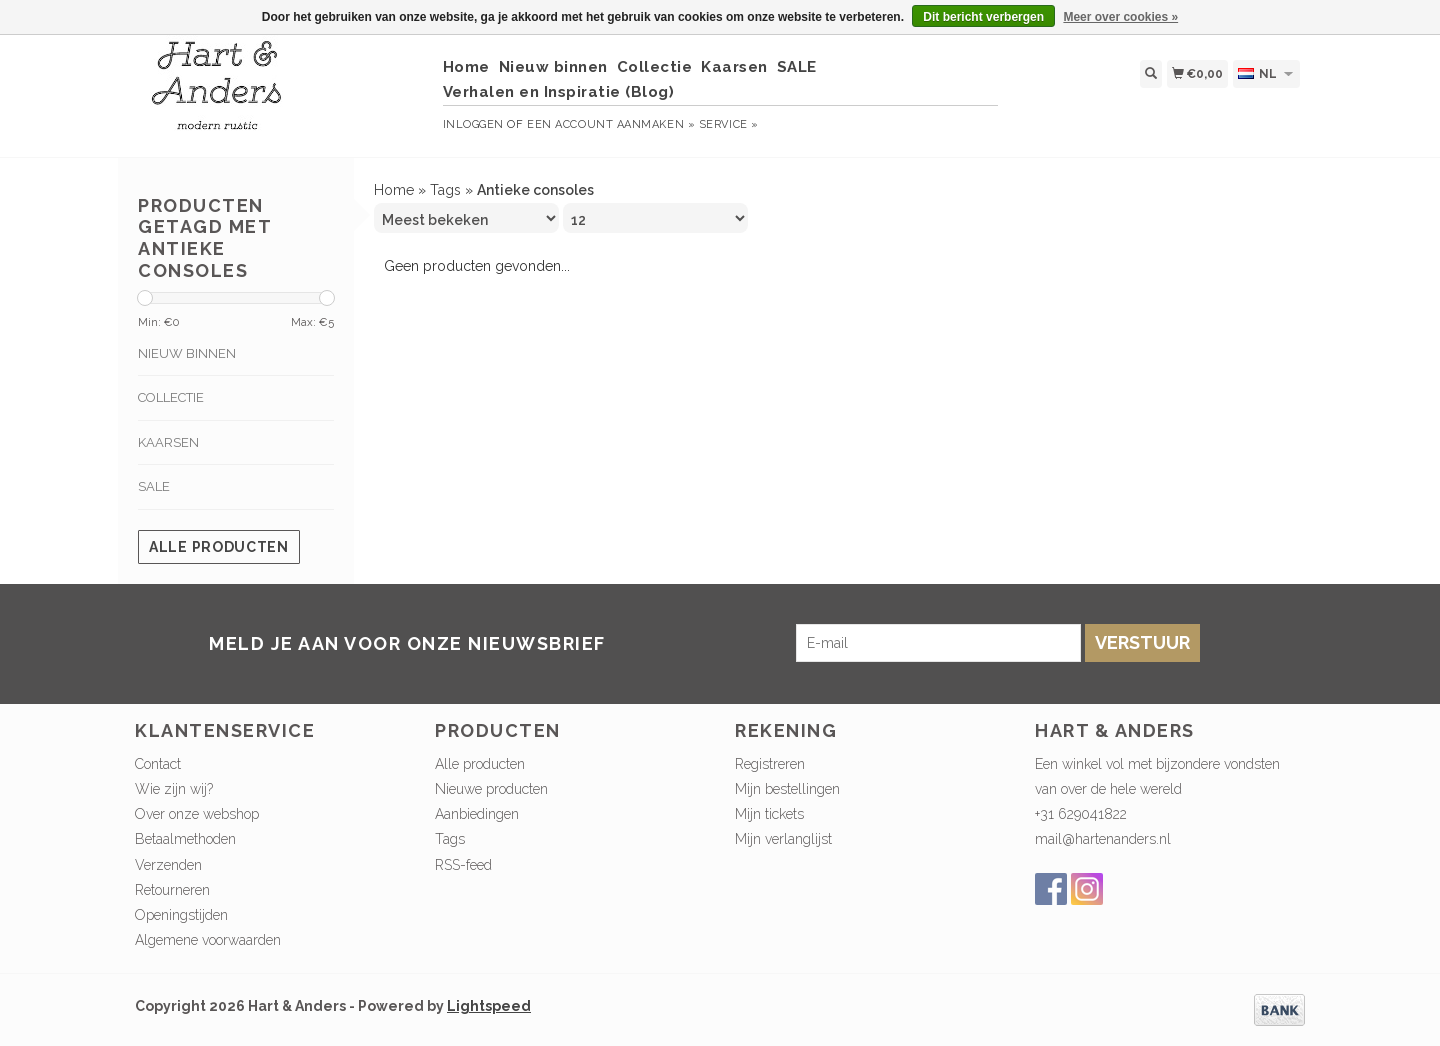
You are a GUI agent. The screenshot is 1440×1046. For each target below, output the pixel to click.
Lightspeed (489, 1006)
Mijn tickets (769, 814)
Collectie (655, 67)
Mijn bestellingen (787, 789)
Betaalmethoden (185, 839)
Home (466, 67)
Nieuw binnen (553, 67)
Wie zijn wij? (174, 789)
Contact (158, 764)
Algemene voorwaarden (208, 940)
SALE (797, 67)
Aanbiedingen (477, 814)
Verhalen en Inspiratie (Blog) (559, 92)
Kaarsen (734, 67)
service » (729, 124)
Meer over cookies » (1120, 17)
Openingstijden (181, 915)
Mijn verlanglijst (783, 839)
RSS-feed (463, 865)
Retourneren (172, 890)
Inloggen (473, 124)
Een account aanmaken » (611, 124)
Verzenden (168, 865)
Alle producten (219, 547)
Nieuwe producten (491, 789)
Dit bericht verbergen (983, 17)
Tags (445, 190)
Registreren (770, 764)
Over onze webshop (197, 814)
